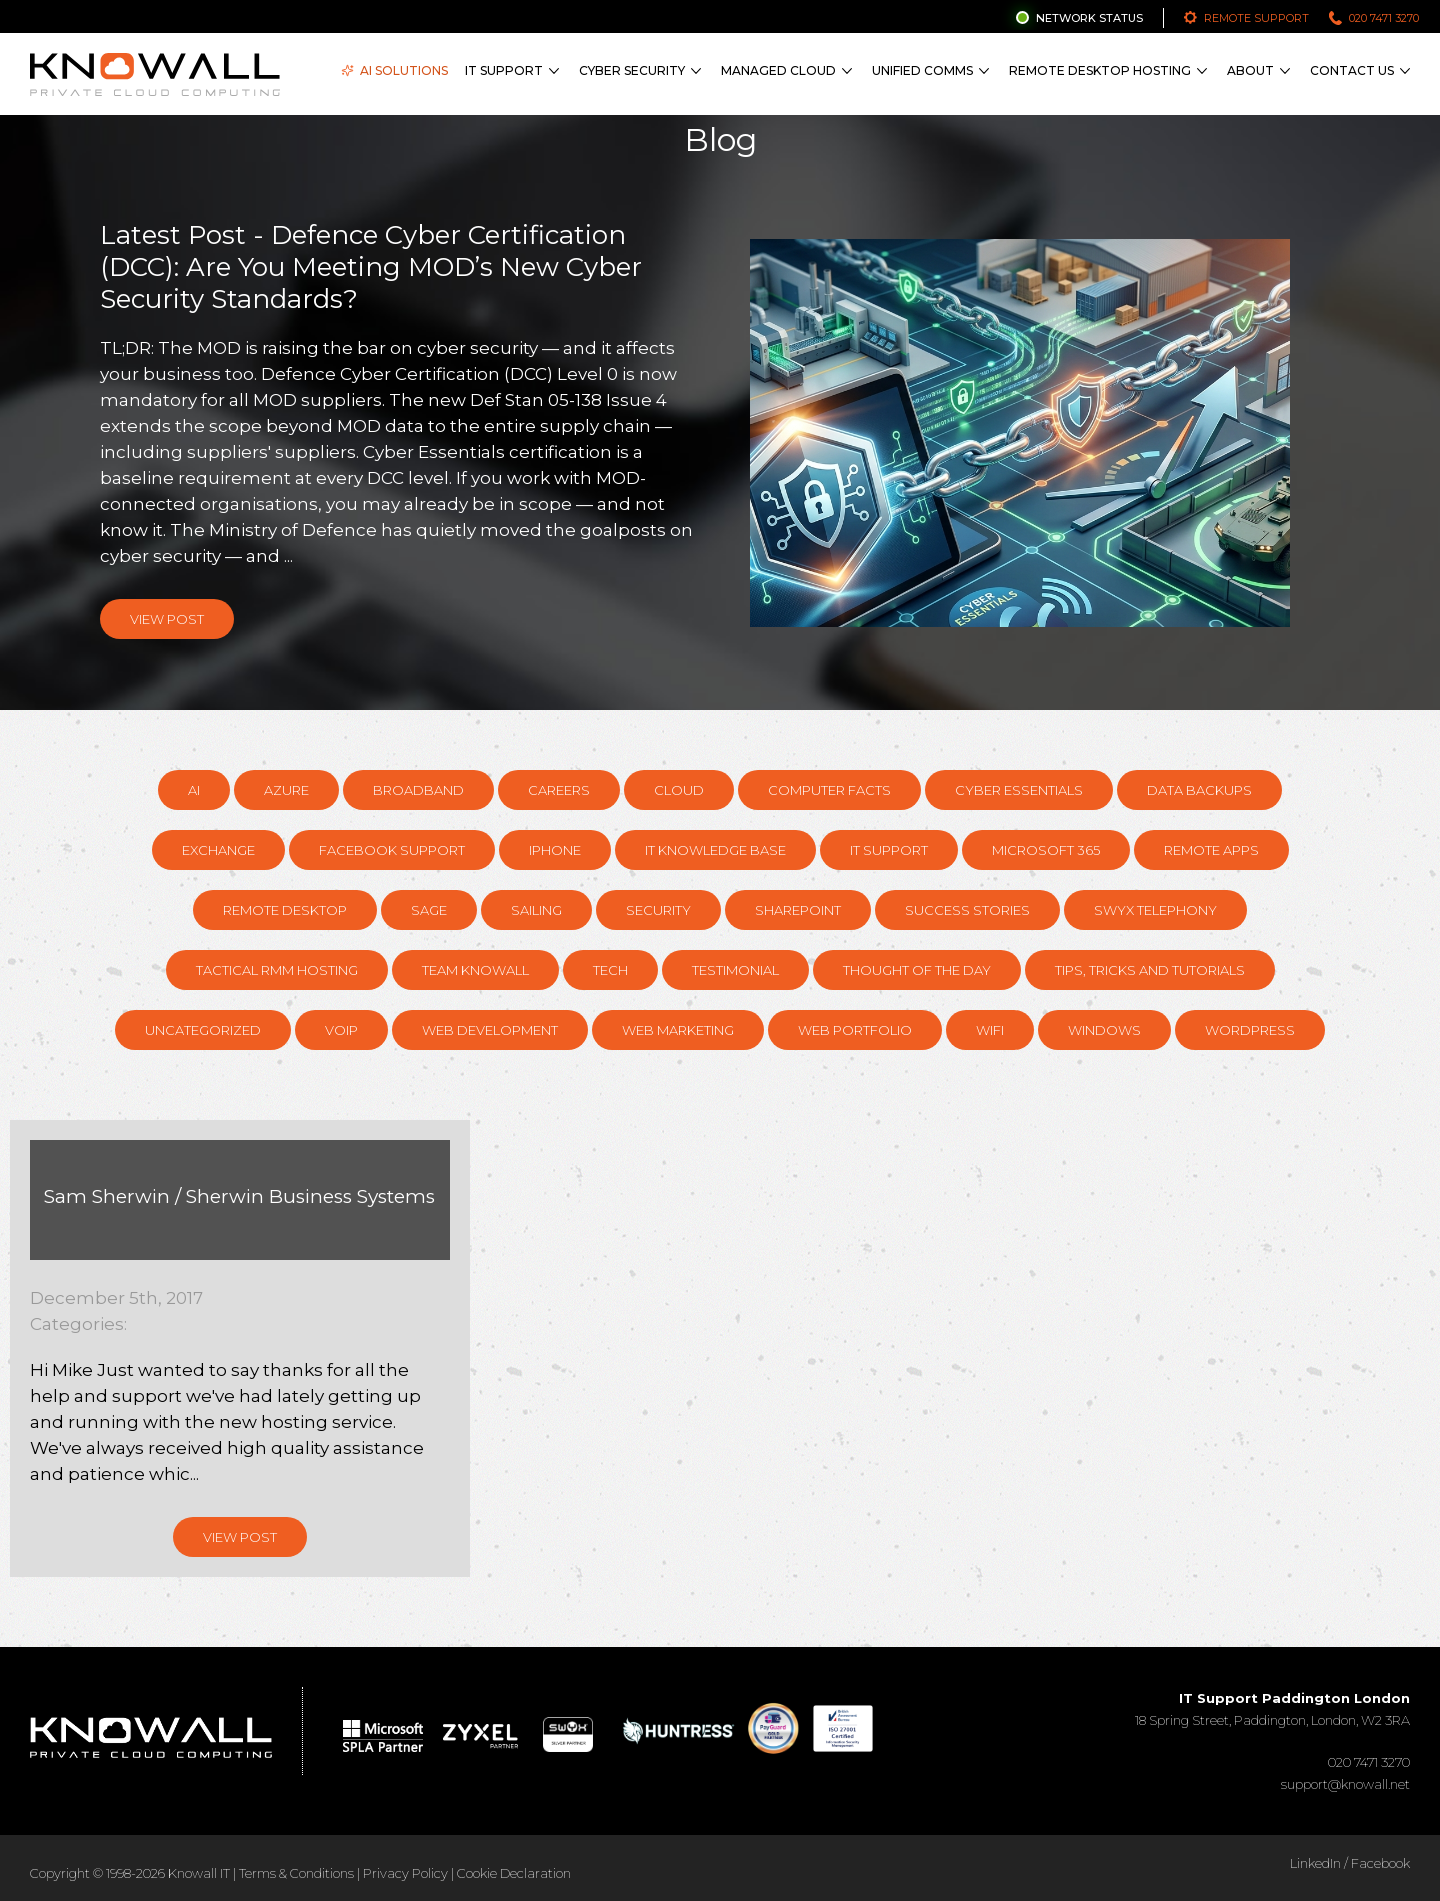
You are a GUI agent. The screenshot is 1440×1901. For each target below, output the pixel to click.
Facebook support (392, 850)
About (1250, 70)
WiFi (990, 1030)
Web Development (490, 1030)
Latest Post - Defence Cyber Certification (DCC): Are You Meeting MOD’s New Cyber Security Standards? (371, 267)
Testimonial (735, 970)
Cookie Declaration (514, 1873)
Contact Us (1352, 70)
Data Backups (1199, 790)
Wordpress (1250, 1030)
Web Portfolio (855, 1030)
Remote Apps (1211, 850)
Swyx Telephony (1155, 910)
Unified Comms (922, 70)
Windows (1104, 1030)
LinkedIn (1315, 1863)
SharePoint (798, 910)
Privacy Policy (405, 1873)
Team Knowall (475, 970)
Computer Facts (829, 790)
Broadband (418, 790)
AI (194, 790)
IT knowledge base (715, 850)
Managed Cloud (778, 70)
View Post (167, 619)
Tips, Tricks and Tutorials (1150, 970)
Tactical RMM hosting (277, 970)
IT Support (504, 70)
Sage (429, 910)
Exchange (218, 850)
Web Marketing (678, 1030)
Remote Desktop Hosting (1100, 70)
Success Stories (967, 910)
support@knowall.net (1345, 1784)
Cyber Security (632, 70)
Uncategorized (203, 1030)
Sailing (536, 910)
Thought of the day (917, 970)
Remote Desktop (285, 910)
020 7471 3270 (1384, 18)
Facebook (1380, 1863)
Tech (610, 970)
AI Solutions (394, 70)
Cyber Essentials (1019, 790)
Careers (559, 790)
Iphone (555, 850)
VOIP (341, 1030)
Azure (286, 790)
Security (658, 910)
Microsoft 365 (1046, 850)
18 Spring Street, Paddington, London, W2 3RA (1272, 1709)
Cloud (679, 790)
